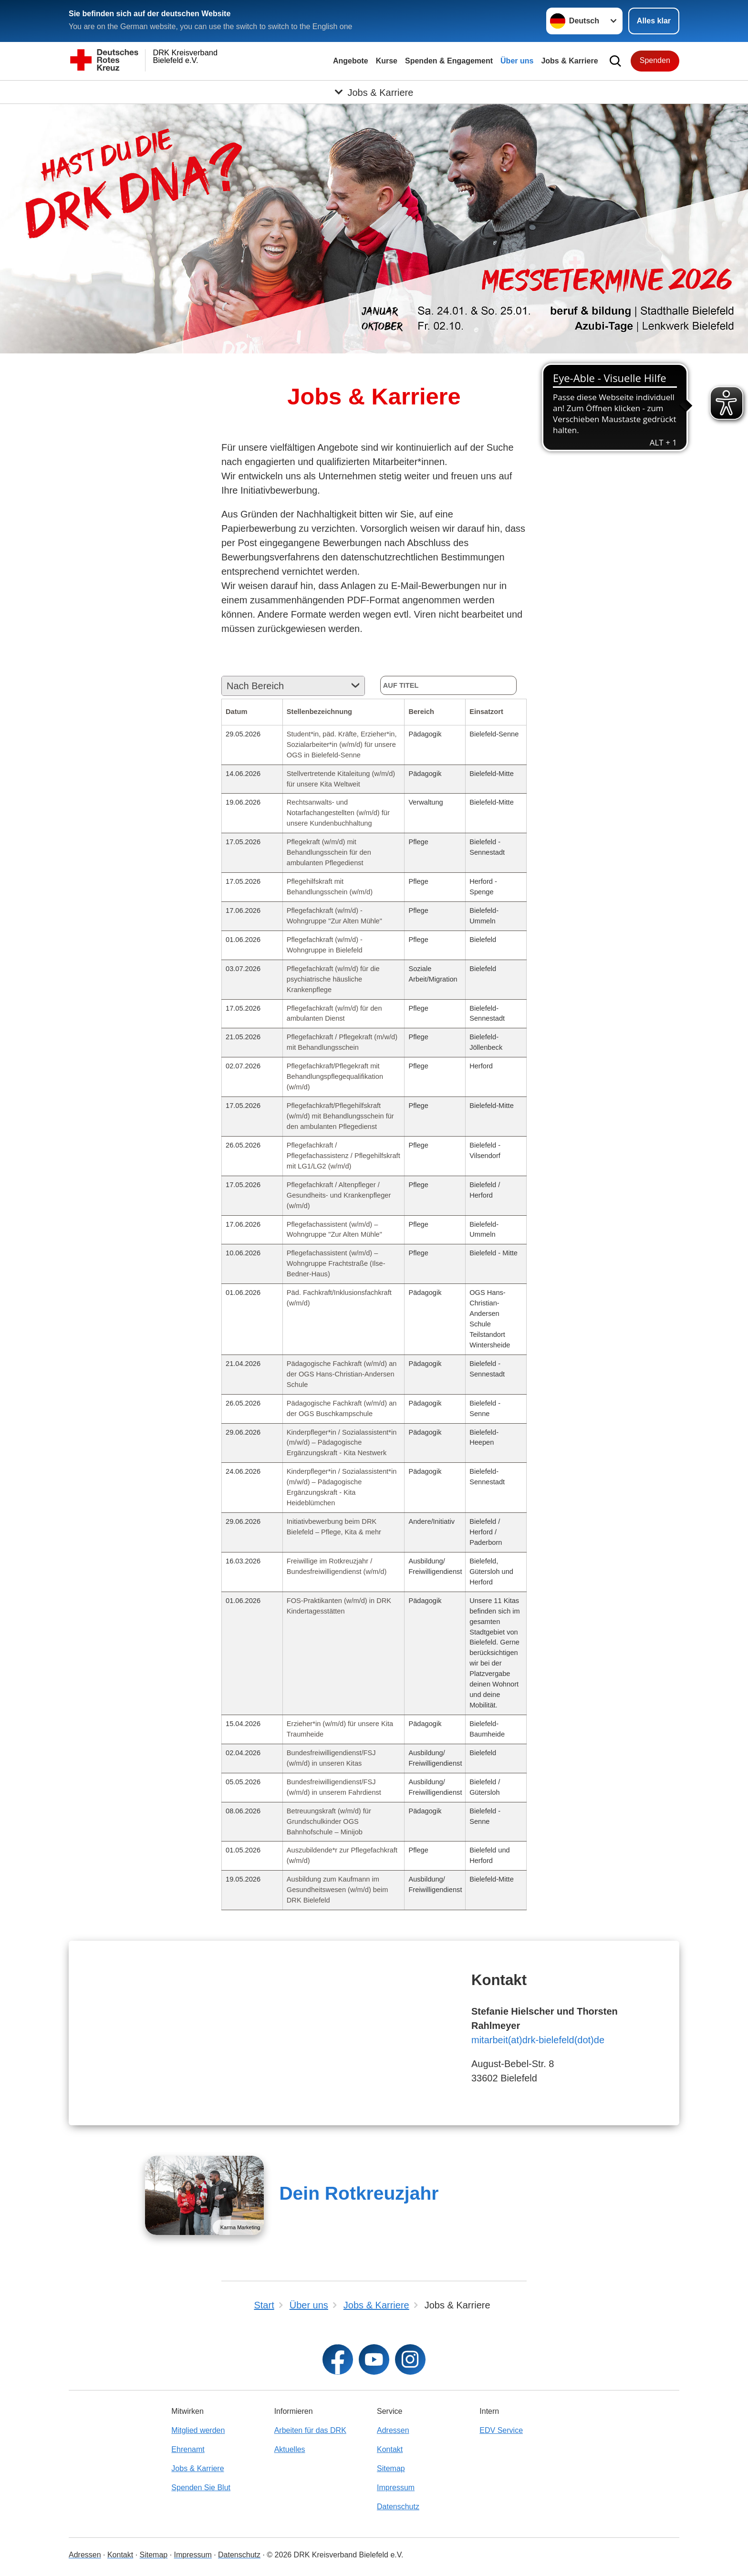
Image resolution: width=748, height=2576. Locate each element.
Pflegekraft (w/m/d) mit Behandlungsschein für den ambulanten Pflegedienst (329, 852)
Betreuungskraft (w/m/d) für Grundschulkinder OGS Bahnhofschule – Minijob (329, 1821)
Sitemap (391, 2468)
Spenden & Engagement (449, 61)
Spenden (655, 60)
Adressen (393, 2430)
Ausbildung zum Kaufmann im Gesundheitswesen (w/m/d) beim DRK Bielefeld (337, 1889)
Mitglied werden (198, 2430)
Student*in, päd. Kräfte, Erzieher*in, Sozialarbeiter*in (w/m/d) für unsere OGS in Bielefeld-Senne (342, 744)
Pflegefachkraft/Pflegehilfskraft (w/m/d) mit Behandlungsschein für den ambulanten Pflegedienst (340, 1116)
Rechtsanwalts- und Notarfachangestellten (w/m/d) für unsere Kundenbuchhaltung (338, 812)
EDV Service (501, 2430)
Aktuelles (289, 2449)
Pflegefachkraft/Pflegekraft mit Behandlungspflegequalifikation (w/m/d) (335, 1076)
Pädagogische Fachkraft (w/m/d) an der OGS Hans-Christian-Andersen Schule (342, 1374)
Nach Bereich (255, 686)
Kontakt (390, 2449)
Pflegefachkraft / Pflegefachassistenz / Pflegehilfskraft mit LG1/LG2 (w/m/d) (343, 1155)
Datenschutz (398, 2507)
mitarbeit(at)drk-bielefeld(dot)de (537, 2040)
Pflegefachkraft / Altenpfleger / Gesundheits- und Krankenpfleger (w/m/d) (339, 1195)
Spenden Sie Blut (200, 2487)
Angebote (350, 61)
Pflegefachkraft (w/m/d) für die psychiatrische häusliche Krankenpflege (333, 979)
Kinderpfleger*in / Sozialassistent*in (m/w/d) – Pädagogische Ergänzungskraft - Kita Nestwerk (342, 1442)
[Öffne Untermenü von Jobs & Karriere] (374, 92)
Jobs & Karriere (569, 61)
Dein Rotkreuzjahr (358, 2193)
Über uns (516, 61)
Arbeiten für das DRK (310, 2430)
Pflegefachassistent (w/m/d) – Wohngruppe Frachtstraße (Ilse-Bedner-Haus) (336, 1263)
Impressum (396, 2487)
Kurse (386, 61)
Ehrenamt (187, 2449)
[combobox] (293, 686)
